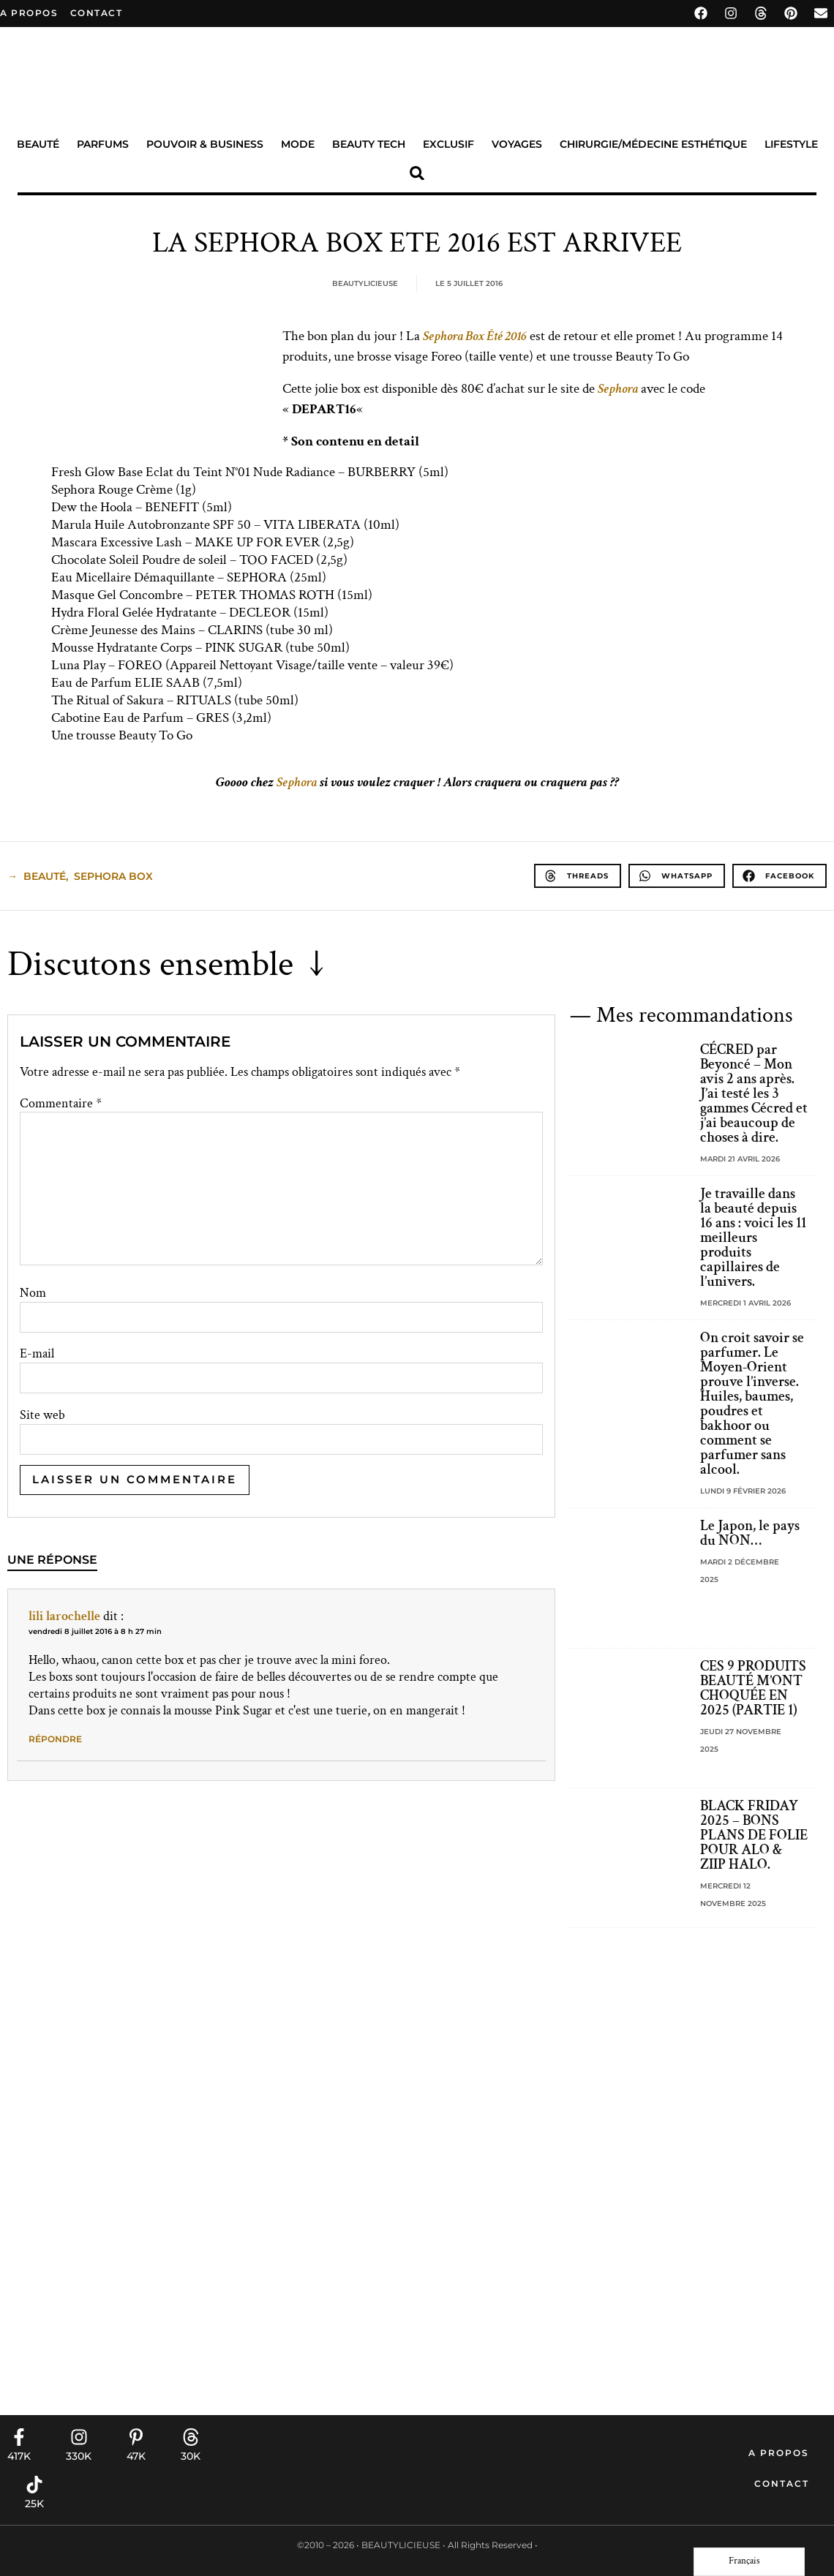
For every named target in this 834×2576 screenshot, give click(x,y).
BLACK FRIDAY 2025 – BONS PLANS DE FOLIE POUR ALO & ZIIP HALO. (754, 1835)
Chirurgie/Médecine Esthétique (653, 144)
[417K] (19, 2437)
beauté (44, 876)
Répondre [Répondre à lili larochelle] (55, 1738)
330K (78, 2456)
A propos (29, 12)
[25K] (34, 2484)
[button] (417, 173)
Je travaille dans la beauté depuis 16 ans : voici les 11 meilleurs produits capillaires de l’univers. (753, 1237)
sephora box (113, 876)
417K (19, 2456)
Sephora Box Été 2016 (475, 336)
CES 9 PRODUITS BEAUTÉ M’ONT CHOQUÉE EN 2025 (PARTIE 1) (753, 1688)
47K (136, 2456)
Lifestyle (791, 144)
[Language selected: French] (749, 2561)
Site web (42, 1415)
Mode (298, 144)
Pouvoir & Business (204, 144)
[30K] (191, 2437)
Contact (781, 2483)
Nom (33, 1293)
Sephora (618, 389)
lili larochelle (64, 1616)
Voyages (517, 144)
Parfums (103, 144)
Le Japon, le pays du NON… (750, 1533)
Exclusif (448, 144)
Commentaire (61, 1103)
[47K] (136, 2437)
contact (96, 12)
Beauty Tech (368, 144)
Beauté (38, 144)
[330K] (79, 2437)
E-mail (37, 1353)
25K (34, 2503)
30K (190, 2456)
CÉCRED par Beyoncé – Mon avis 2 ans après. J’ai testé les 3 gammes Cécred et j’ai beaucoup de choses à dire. (754, 1093)
